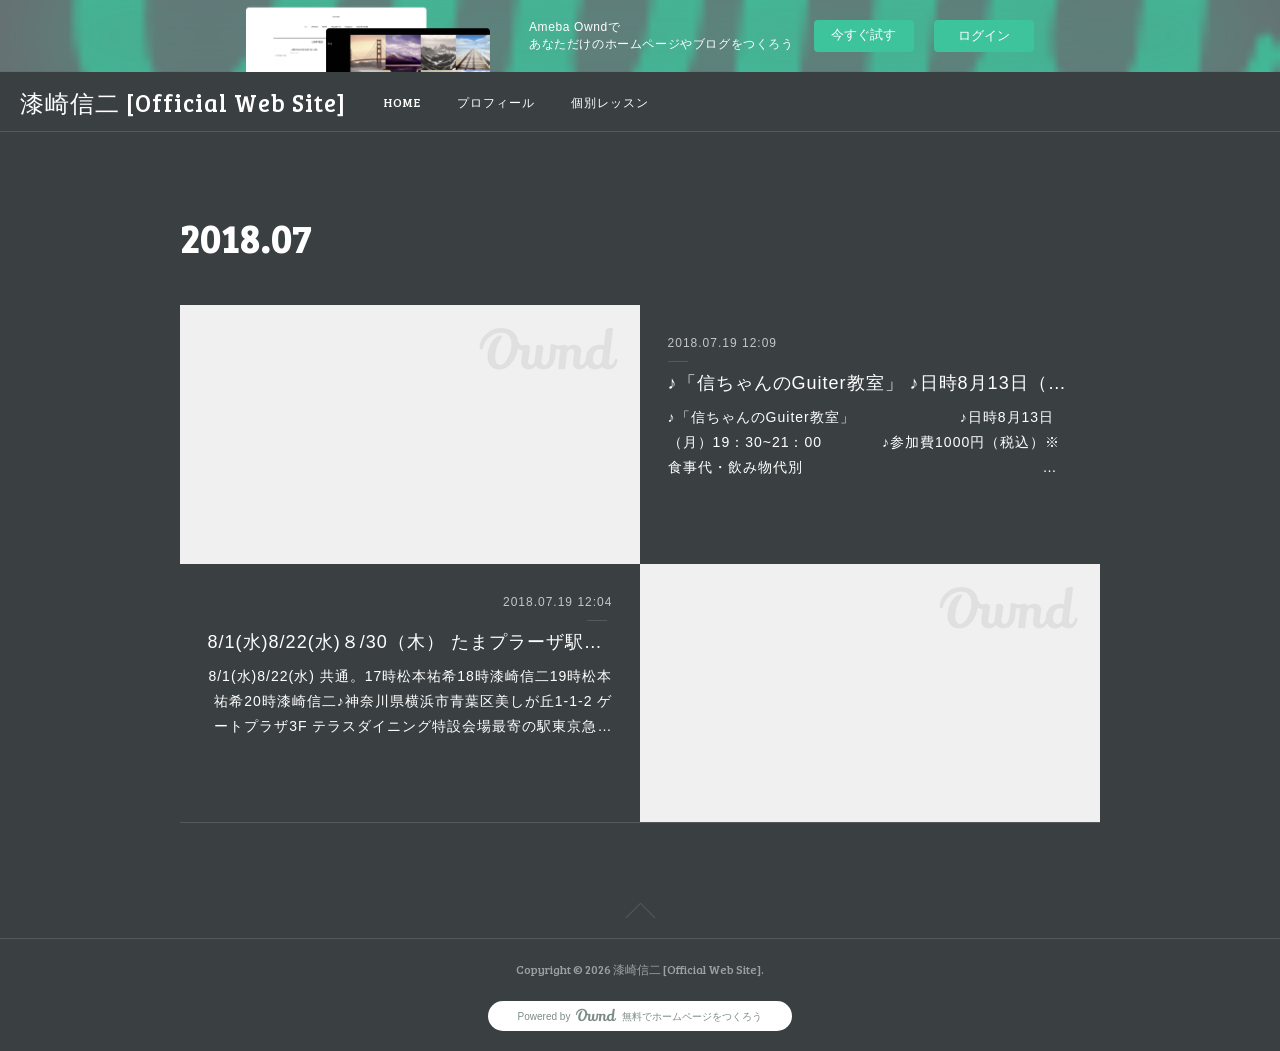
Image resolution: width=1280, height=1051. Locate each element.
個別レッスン (610, 102)
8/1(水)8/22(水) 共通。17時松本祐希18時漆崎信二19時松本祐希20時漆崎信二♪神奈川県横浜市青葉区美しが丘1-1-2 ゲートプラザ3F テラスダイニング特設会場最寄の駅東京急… (410, 701)
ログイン (984, 35)
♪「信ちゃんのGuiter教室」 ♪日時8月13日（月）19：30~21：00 (870, 383)
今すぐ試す (863, 34)
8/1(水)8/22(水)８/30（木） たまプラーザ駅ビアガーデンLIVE (410, 642)
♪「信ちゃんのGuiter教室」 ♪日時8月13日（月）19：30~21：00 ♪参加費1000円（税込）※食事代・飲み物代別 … (864, 442)
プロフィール (496, 102)
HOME (402, 102)
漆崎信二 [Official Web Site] (183, 102)
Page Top (640, 914)
